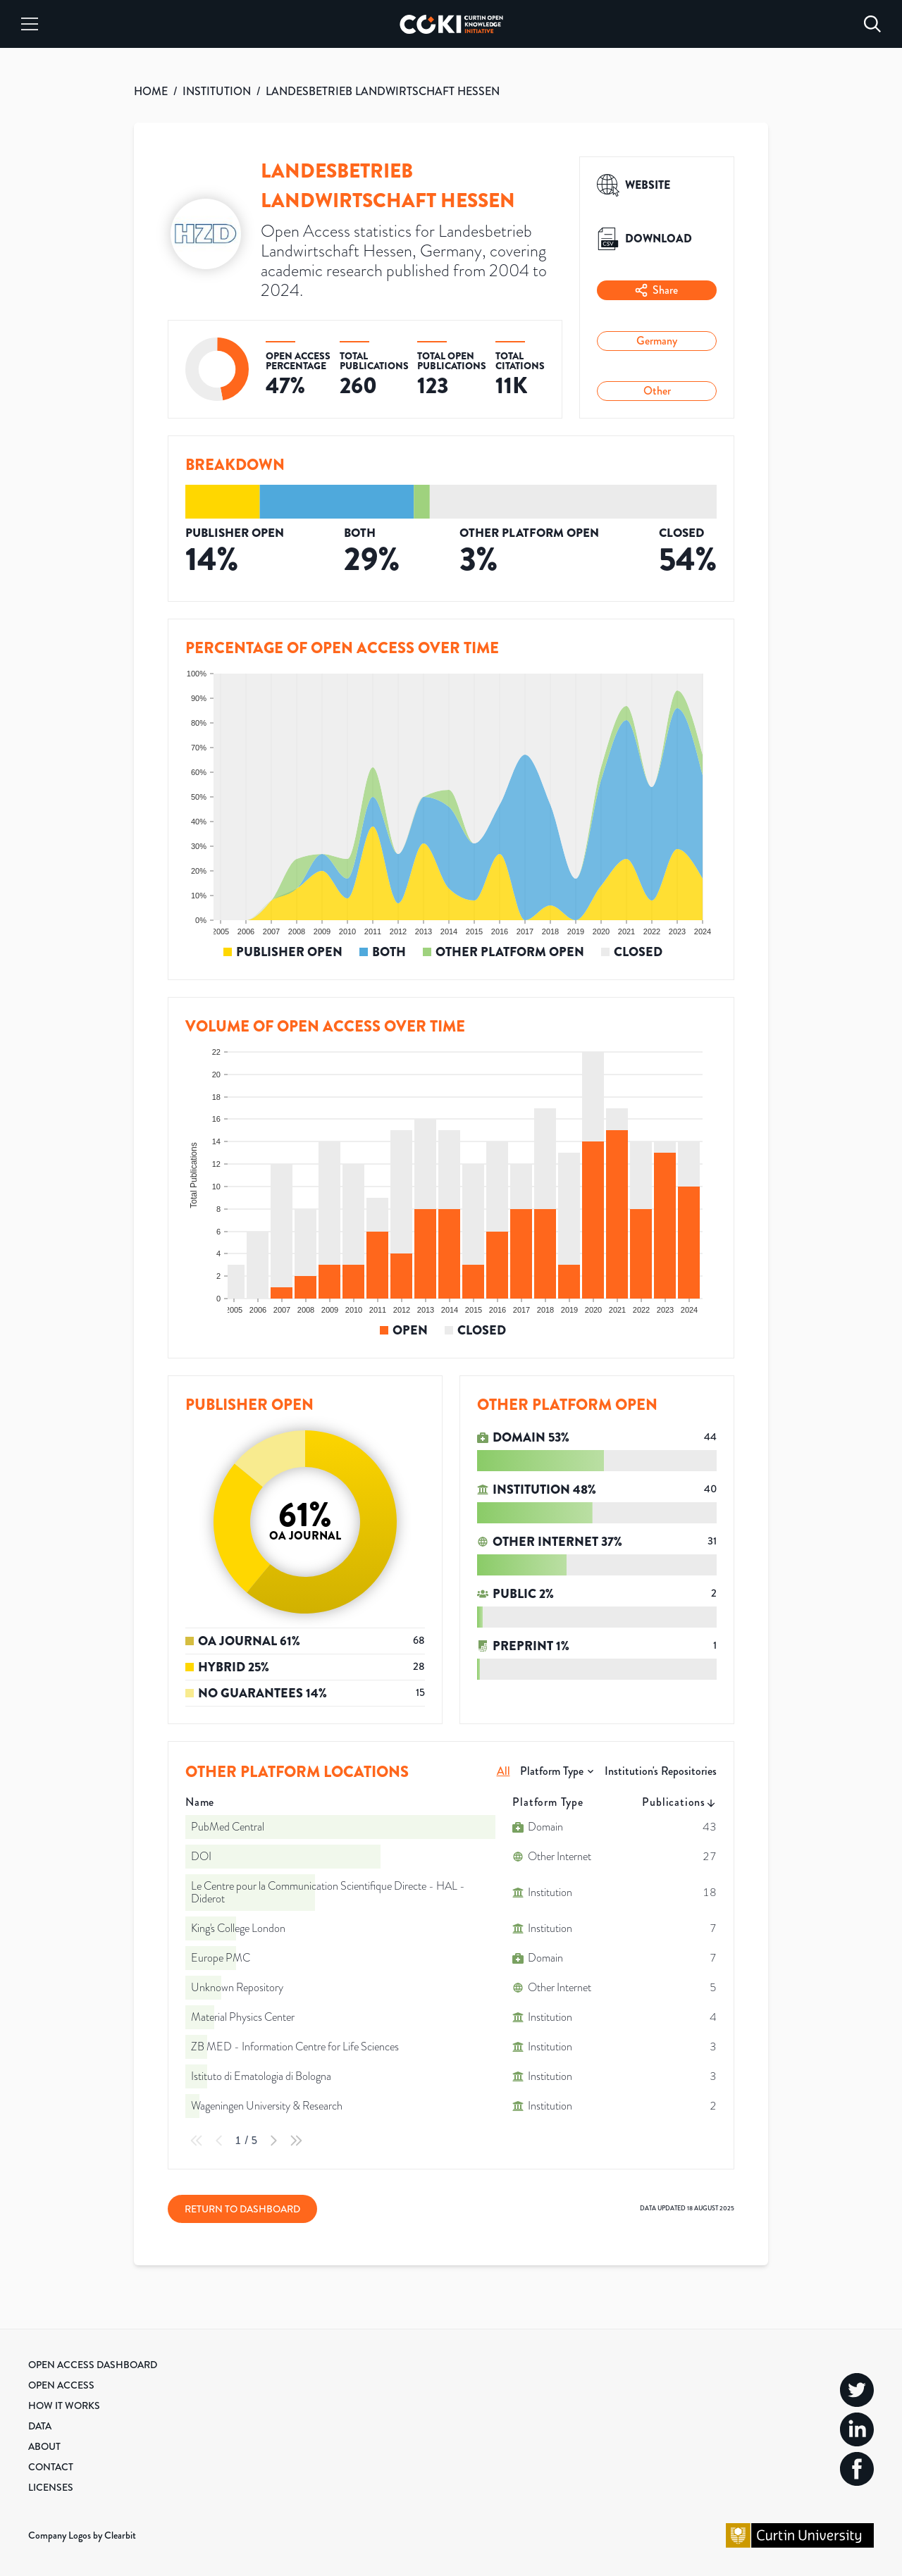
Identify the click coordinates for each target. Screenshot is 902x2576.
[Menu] (30, 24)
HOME (151, 91)
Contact (50, 2467)
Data (39, 2426)
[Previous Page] (219, 2140)
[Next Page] (273, 2140)
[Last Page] (296, 2140)
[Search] (872, 24)
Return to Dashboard (242, 2209)
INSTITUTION (217, 91)
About (44, 2446)
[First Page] (196, 2140)
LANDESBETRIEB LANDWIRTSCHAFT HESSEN (383, 91)
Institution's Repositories (661, 1771)
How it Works (64, 2405)
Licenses (50, 2487)
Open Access (61, 2385)
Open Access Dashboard (92, 2365)
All (503, 1771)
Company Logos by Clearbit (82, 2535)
